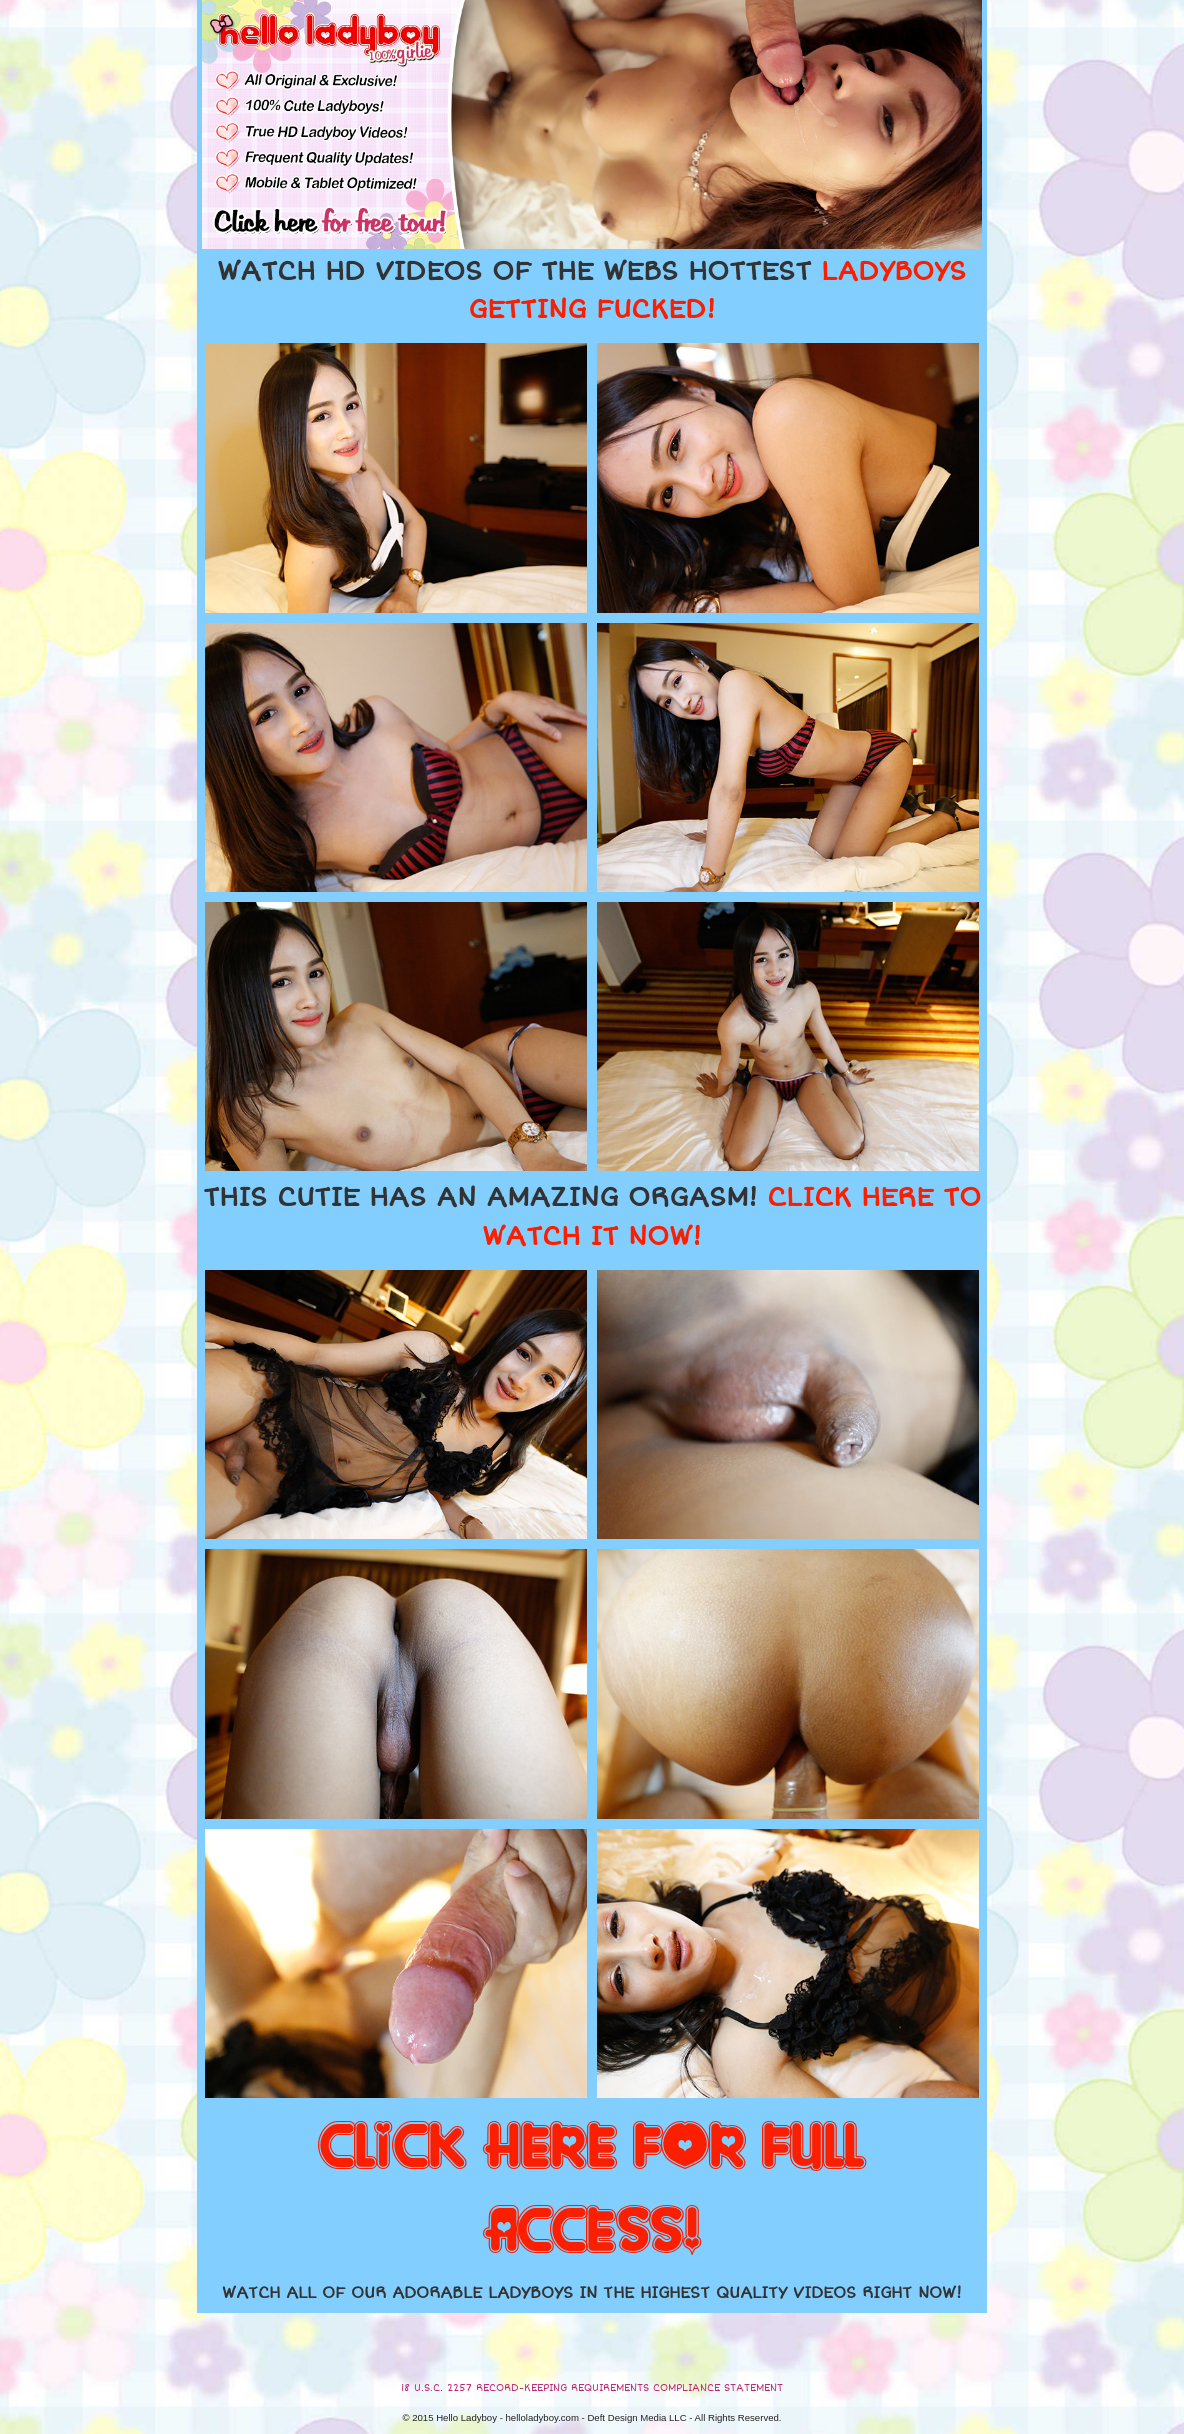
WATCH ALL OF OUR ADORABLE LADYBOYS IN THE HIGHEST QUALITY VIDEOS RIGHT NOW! (592, 2293)
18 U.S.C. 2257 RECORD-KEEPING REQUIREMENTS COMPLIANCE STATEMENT (592, 2388)
